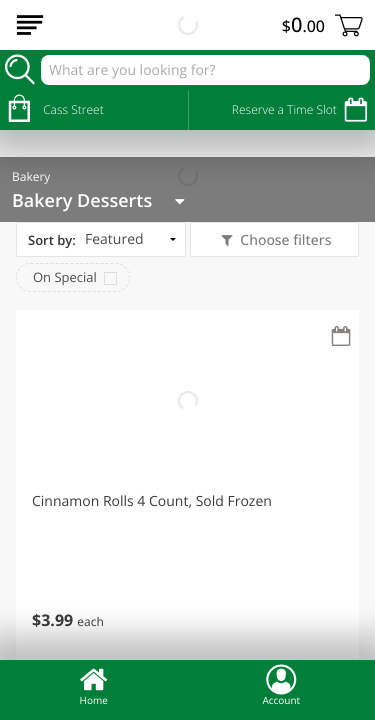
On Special (65, 277)
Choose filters (284, 240)
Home (94, 685)
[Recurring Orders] (341, 337)
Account (281, 685)
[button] (187, 487)
